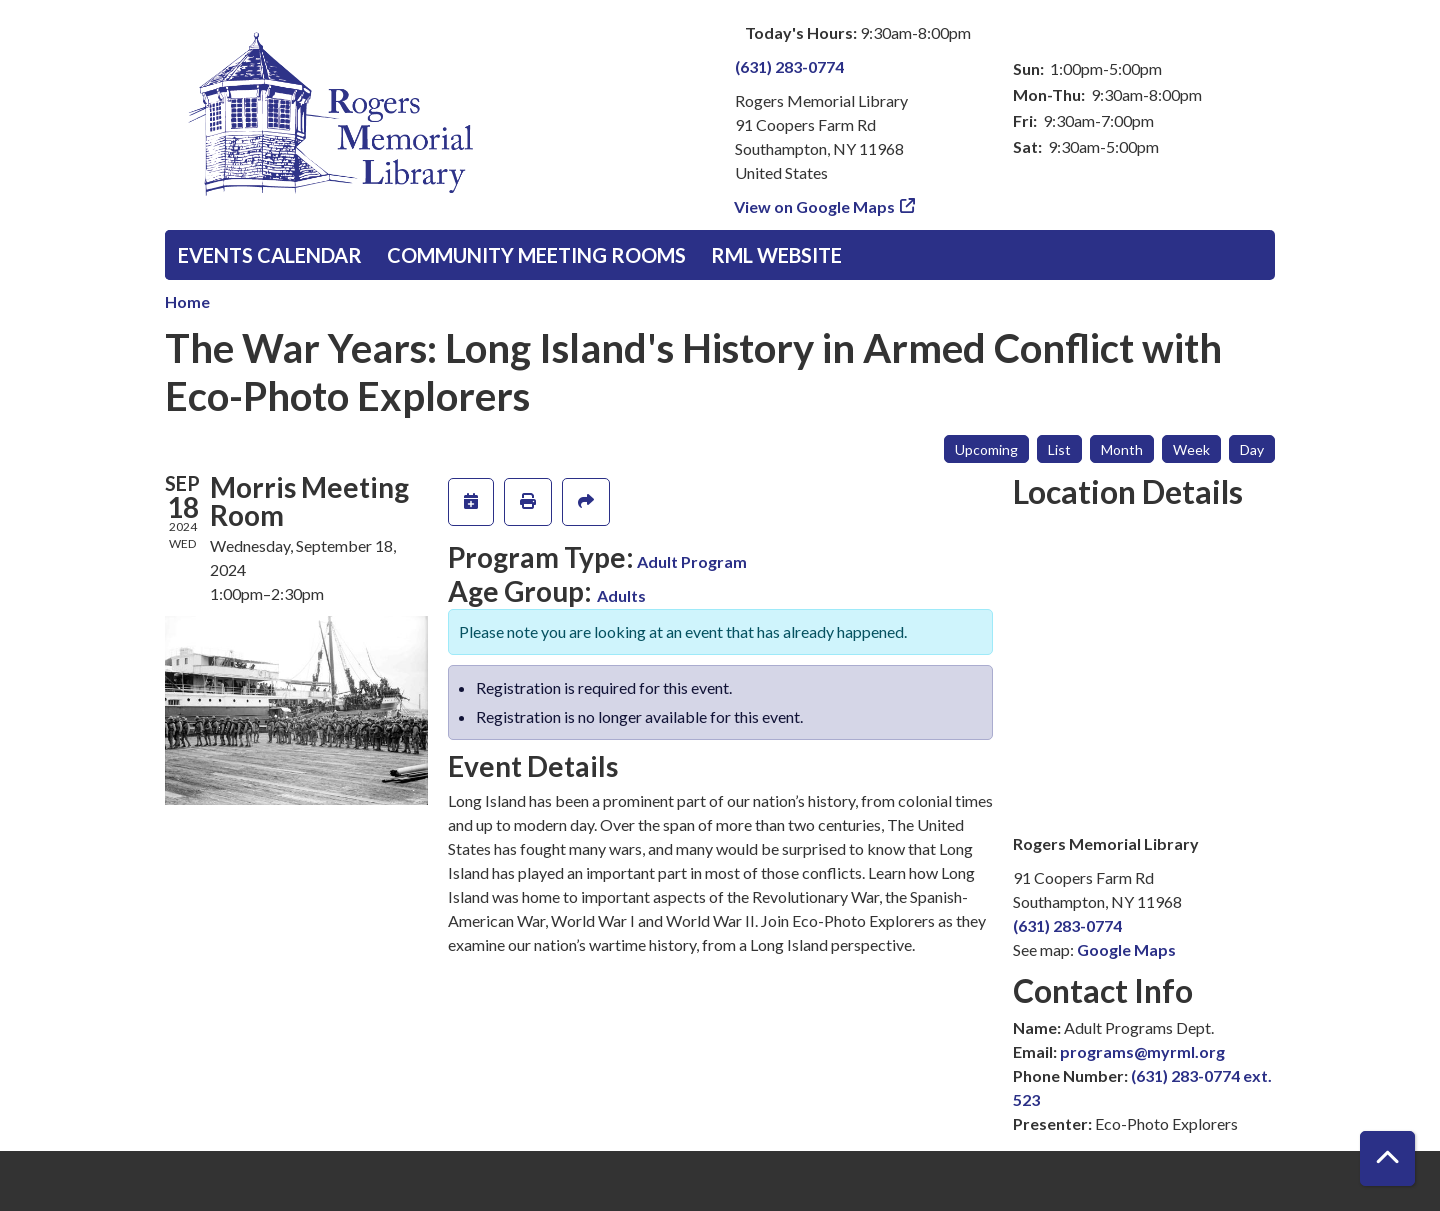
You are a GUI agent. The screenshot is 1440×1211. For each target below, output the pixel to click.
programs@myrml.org (1142, 1051)
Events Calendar (270, 255)
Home (187, 301)
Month (1122, 449)
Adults (621, 595)
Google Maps (1126, 949)
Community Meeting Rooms (536, 255)
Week (1191, 449)
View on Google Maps (815, 206)
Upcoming (986, 449)
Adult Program (692, 561)
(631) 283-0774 (789, 66)
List (1059, 449)
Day (1252, 449)
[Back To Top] (1387, 1158)
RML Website (776, 255)
